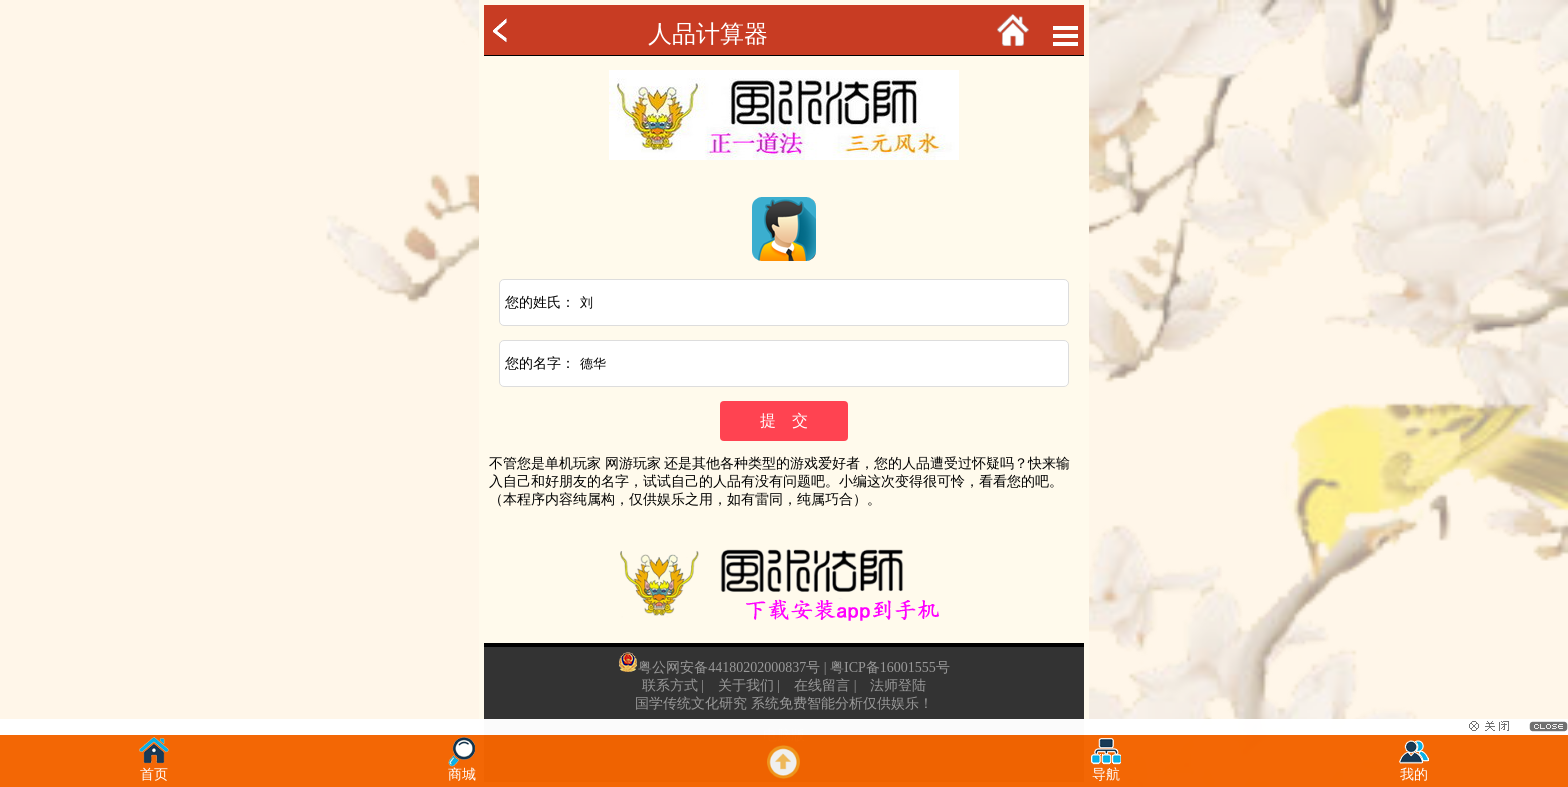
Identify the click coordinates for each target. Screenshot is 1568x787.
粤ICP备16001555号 (890, 667)
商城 (462, 768)
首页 (154, 768)
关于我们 (746, 685)
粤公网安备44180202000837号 (729, 667)
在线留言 (822, 685)
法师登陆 (898, 685)
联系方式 (670, 685)
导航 (1106, 768)
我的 (1414, 768)
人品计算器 (708, 34)
